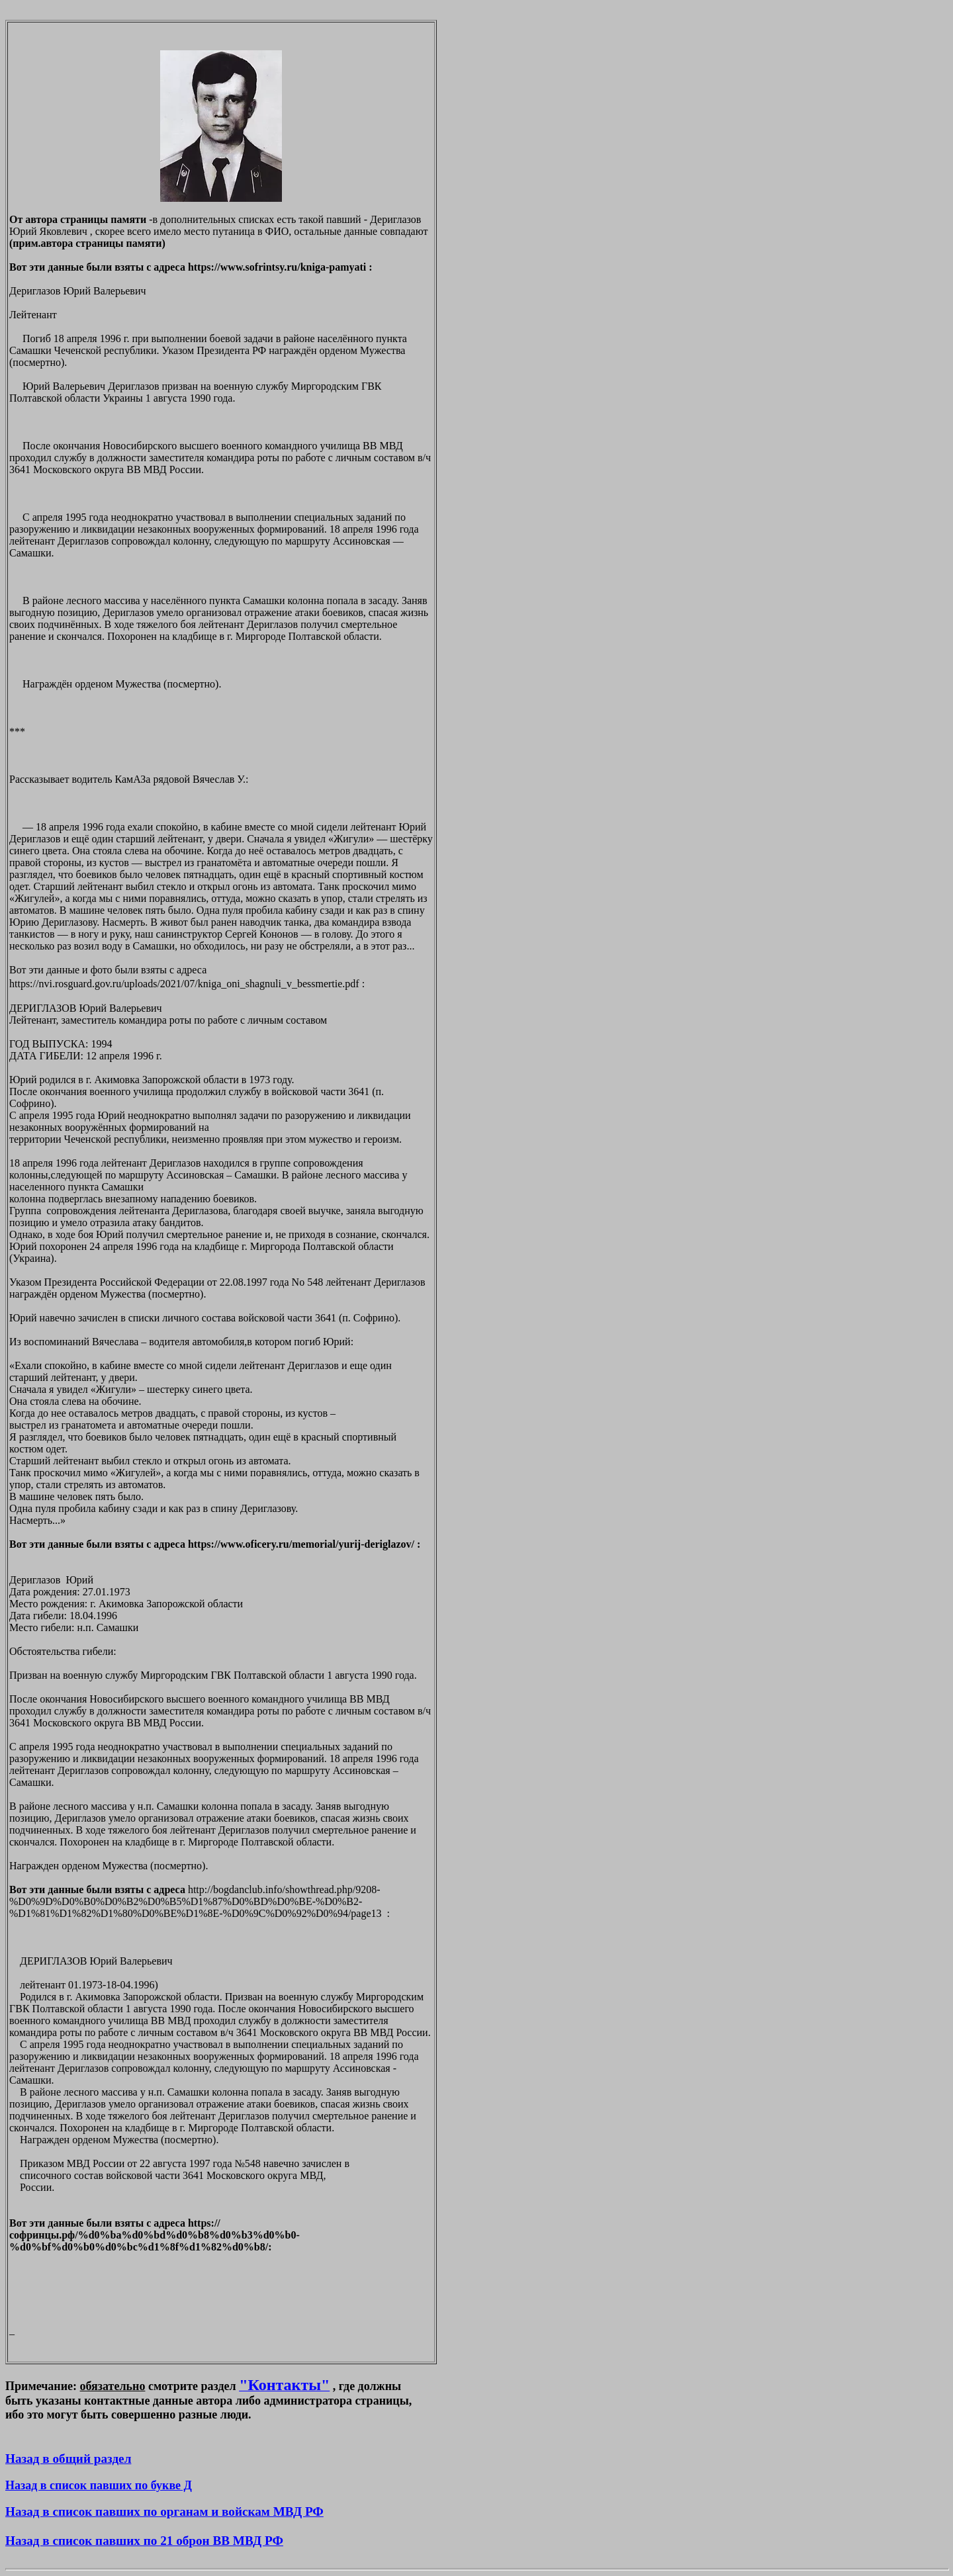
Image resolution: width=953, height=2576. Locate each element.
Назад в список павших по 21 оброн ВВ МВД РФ (144, 2541)
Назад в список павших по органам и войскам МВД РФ (164, 2511)
